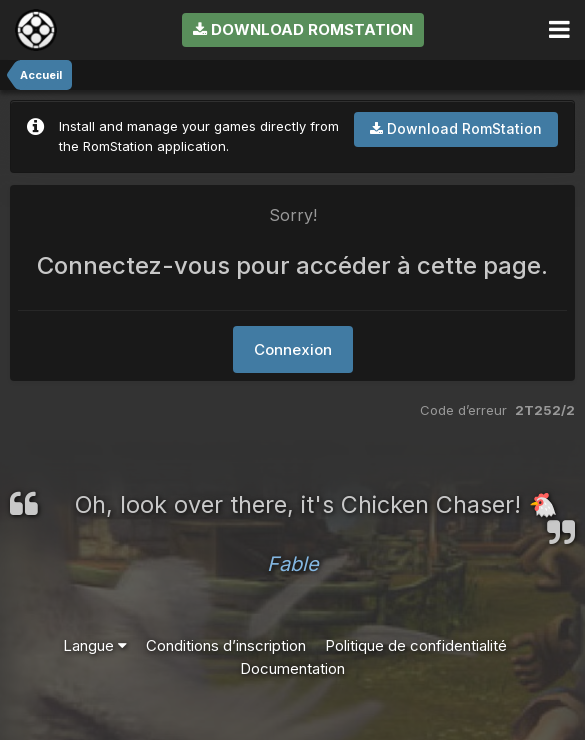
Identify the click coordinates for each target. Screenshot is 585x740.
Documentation (292, 668)
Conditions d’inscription (226, 645)
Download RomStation (303, 29)
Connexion (293, 349)
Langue (95, 645)
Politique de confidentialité (416, 645)
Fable (293, 564)
